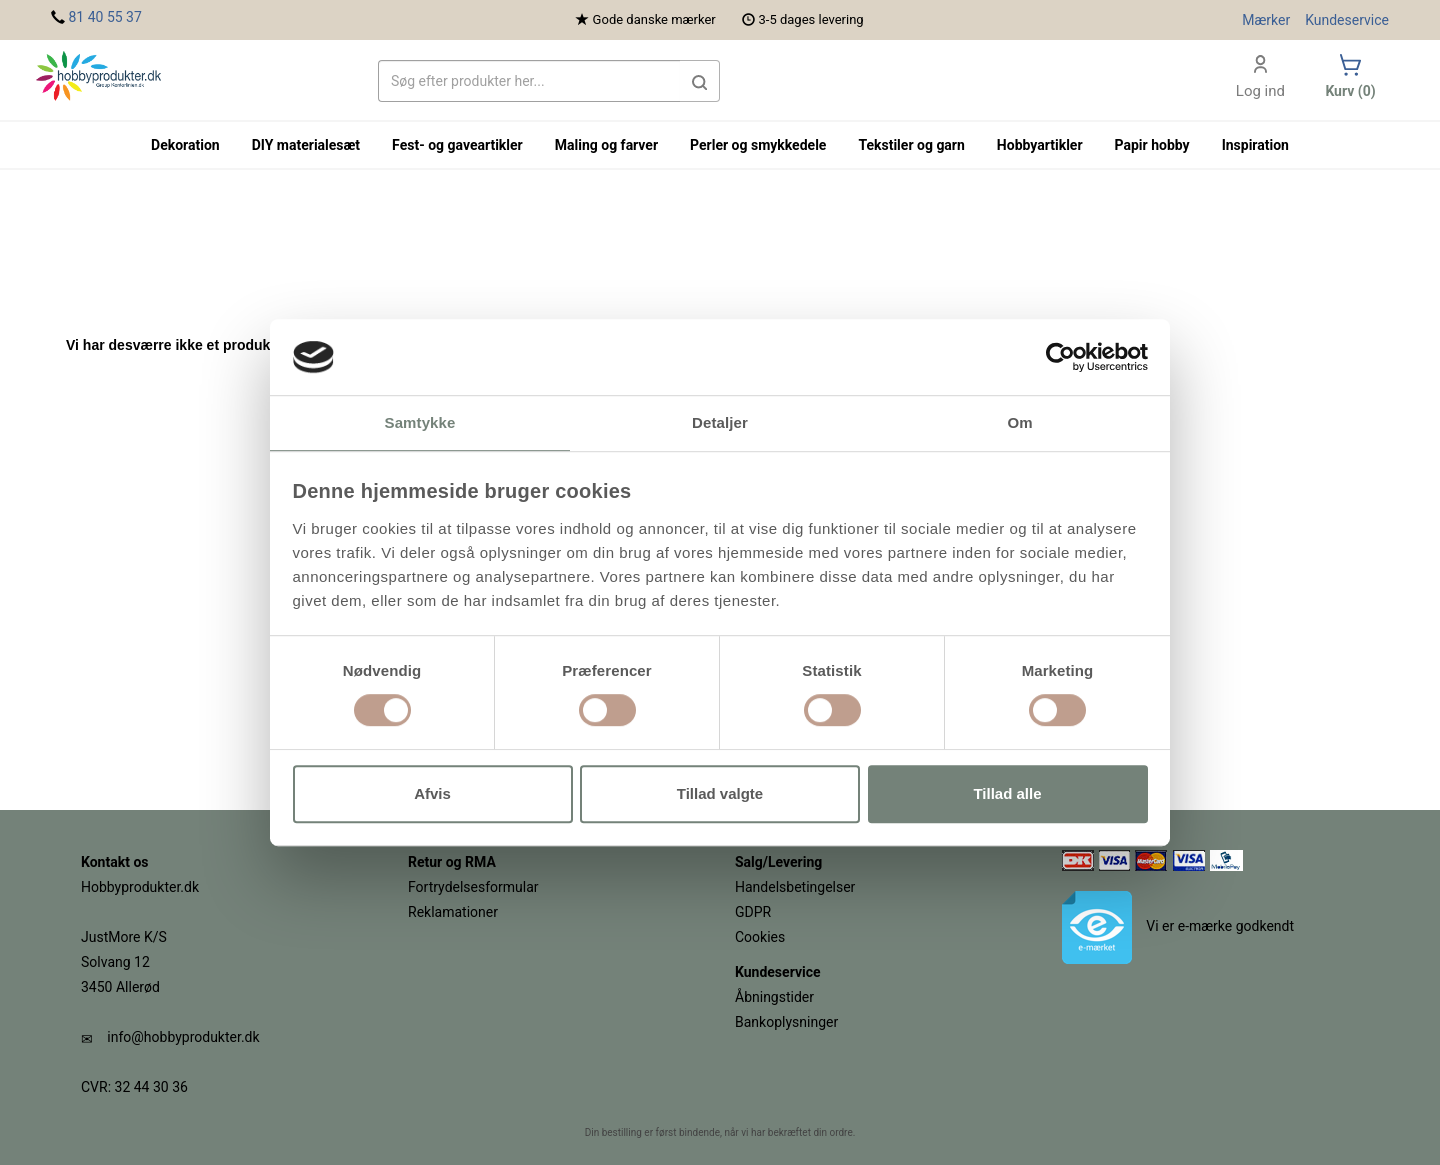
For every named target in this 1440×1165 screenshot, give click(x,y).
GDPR (753, 912)
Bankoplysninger (786, 1022)
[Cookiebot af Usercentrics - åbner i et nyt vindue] (1060, 357)
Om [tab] (1019, 423)
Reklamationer (453, 912)
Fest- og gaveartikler (457, 145)
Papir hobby (1152, 145)
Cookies (760, 937)
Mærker (1266, 20)
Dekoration (185, 145)
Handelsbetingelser (795, 887)
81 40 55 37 (104, 17)
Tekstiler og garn (911, 145)
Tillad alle (1007, 793)
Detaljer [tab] (720, 423)
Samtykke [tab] (420, 423)
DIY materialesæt (306, 145)
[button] (700, 81)
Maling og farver (606, 145)
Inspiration (1255, 145)
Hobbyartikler (1040, 145)
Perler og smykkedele (758, 145)
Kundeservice (1347, 20)
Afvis (432, 793)
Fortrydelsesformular (473, 887)
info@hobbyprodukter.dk (183, 1037)
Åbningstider (774, 997)
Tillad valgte (720, 793)
